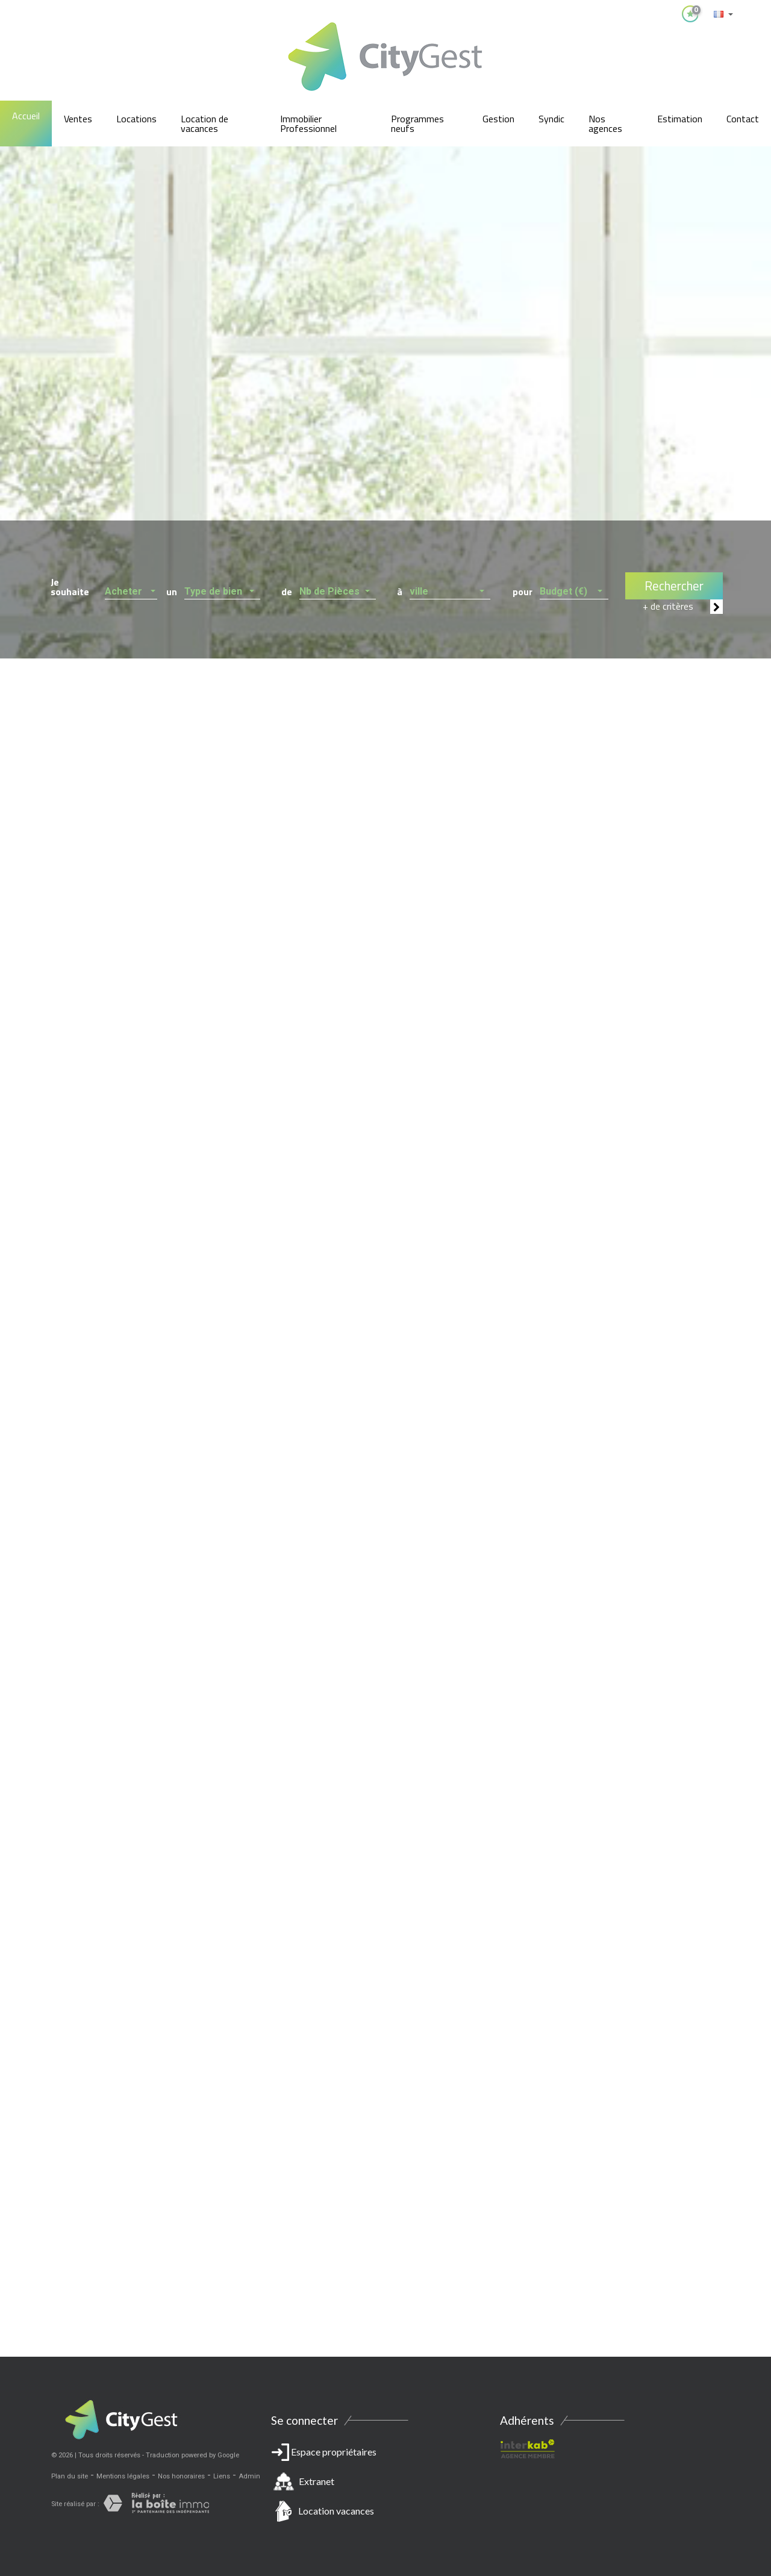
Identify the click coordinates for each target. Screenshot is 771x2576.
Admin (249, 2476)
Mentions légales (122, 2476)
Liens (221, 2476)
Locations (136, 118)
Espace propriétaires (385, 2484)
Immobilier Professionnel (308, 123)
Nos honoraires (181, 2476)
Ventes (78, 118)
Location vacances (336, 2510)
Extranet (316, 2481)
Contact (742, 118)
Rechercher (674, 585)
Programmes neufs (417, 123)
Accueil (26, 115)
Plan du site (69, 2476)
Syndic (551, 118)
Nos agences (605, 123)
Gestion (498, 118)
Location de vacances (204, 123)
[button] (131, 588)
